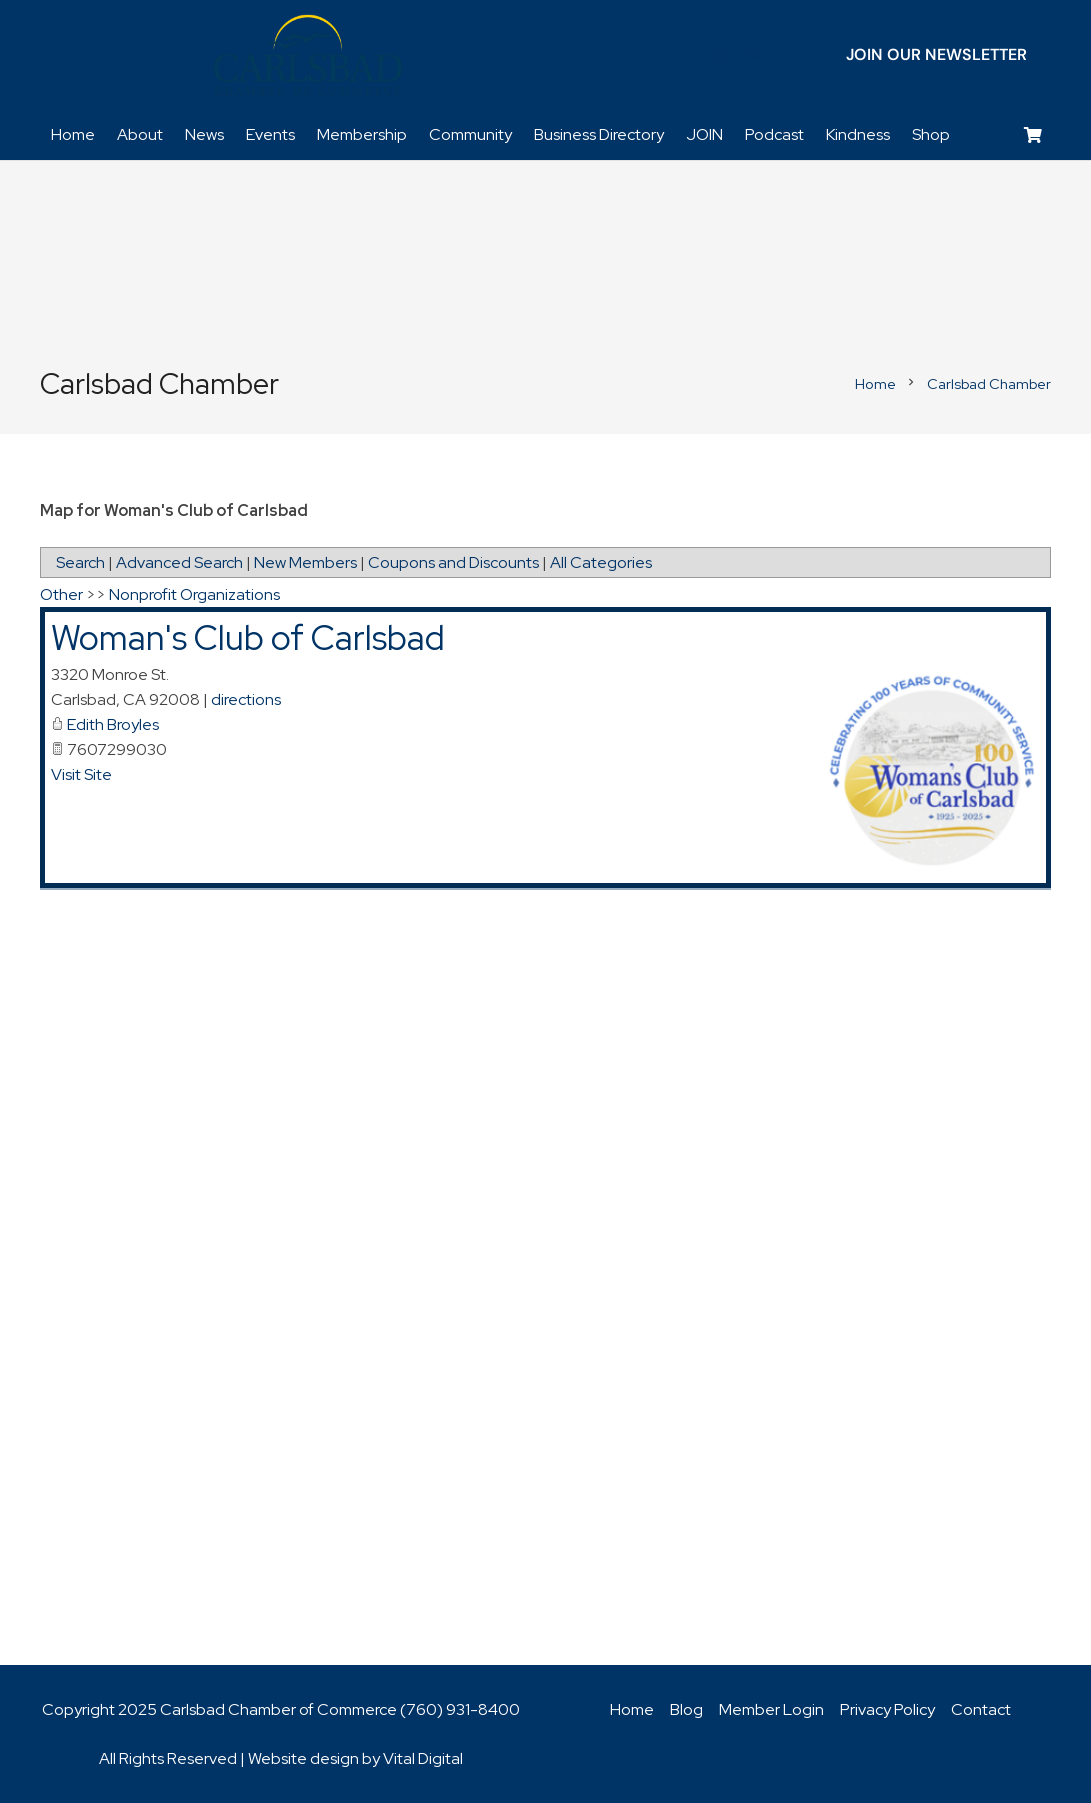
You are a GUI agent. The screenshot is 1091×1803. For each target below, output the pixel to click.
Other (61, 594)
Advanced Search (179, 562)
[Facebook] (592, 55)
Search (80, 562)
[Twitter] (624, 55)
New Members (305, 562)
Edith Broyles (113, 724)
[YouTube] (688, 55)
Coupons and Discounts (453, 562)
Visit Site (81, 774)
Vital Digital (423, 1758)
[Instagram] (720, 55)
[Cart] (1033, 135)
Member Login (771, 1709)
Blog (686, 1709)
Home (632, 1709)
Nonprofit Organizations (194, 594)
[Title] (752, 55)
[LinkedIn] (656, 55)
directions (246, 699)
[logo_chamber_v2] (308, 55)
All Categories (601, 562)
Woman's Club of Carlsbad (248, 637)
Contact (981, 1709)
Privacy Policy (887, 1709)
